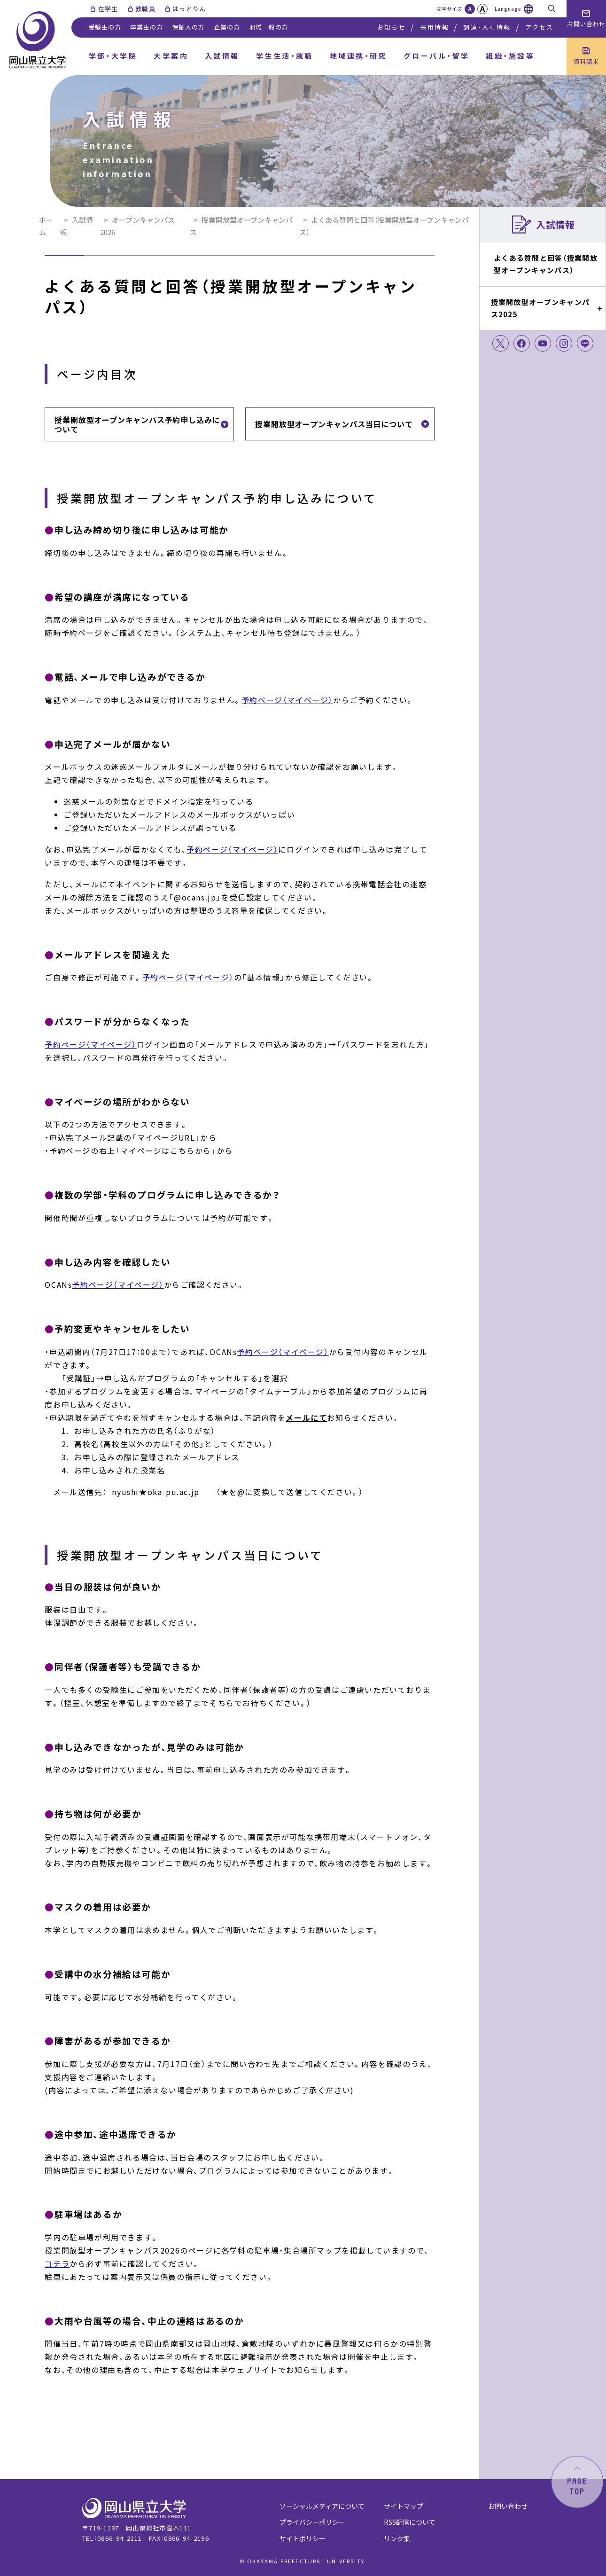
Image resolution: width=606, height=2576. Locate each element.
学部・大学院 (113, 56)
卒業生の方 (146, 27)
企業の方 (227, 27)
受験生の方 (105, 27)
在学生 (108, 8)
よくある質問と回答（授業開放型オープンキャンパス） (546, 264)
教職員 (145, 8)
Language (508, 8)
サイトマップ (403, 2506)
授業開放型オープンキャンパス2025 (540, 308)
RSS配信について (409, 2522)
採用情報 (434, 27)
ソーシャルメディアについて (322, 2506)
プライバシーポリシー (312, 2522)
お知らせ (391, 27)
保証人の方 (188, 27)
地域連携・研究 (358, 56)
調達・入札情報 (487, 27)
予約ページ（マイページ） (287, 699)
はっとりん (189, 8)
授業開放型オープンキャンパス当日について (333, 424)
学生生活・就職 (284, 56)
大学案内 (171, 56)
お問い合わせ (508, 2506)
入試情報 (222, 56)
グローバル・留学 (437, 56)
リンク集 (397, 2538)
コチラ (57, 2263)
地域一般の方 (268, 27)
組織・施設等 (510, 56)
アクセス (539, 27)
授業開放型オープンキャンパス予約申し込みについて (137, 424)
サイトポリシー (303, 2538)
